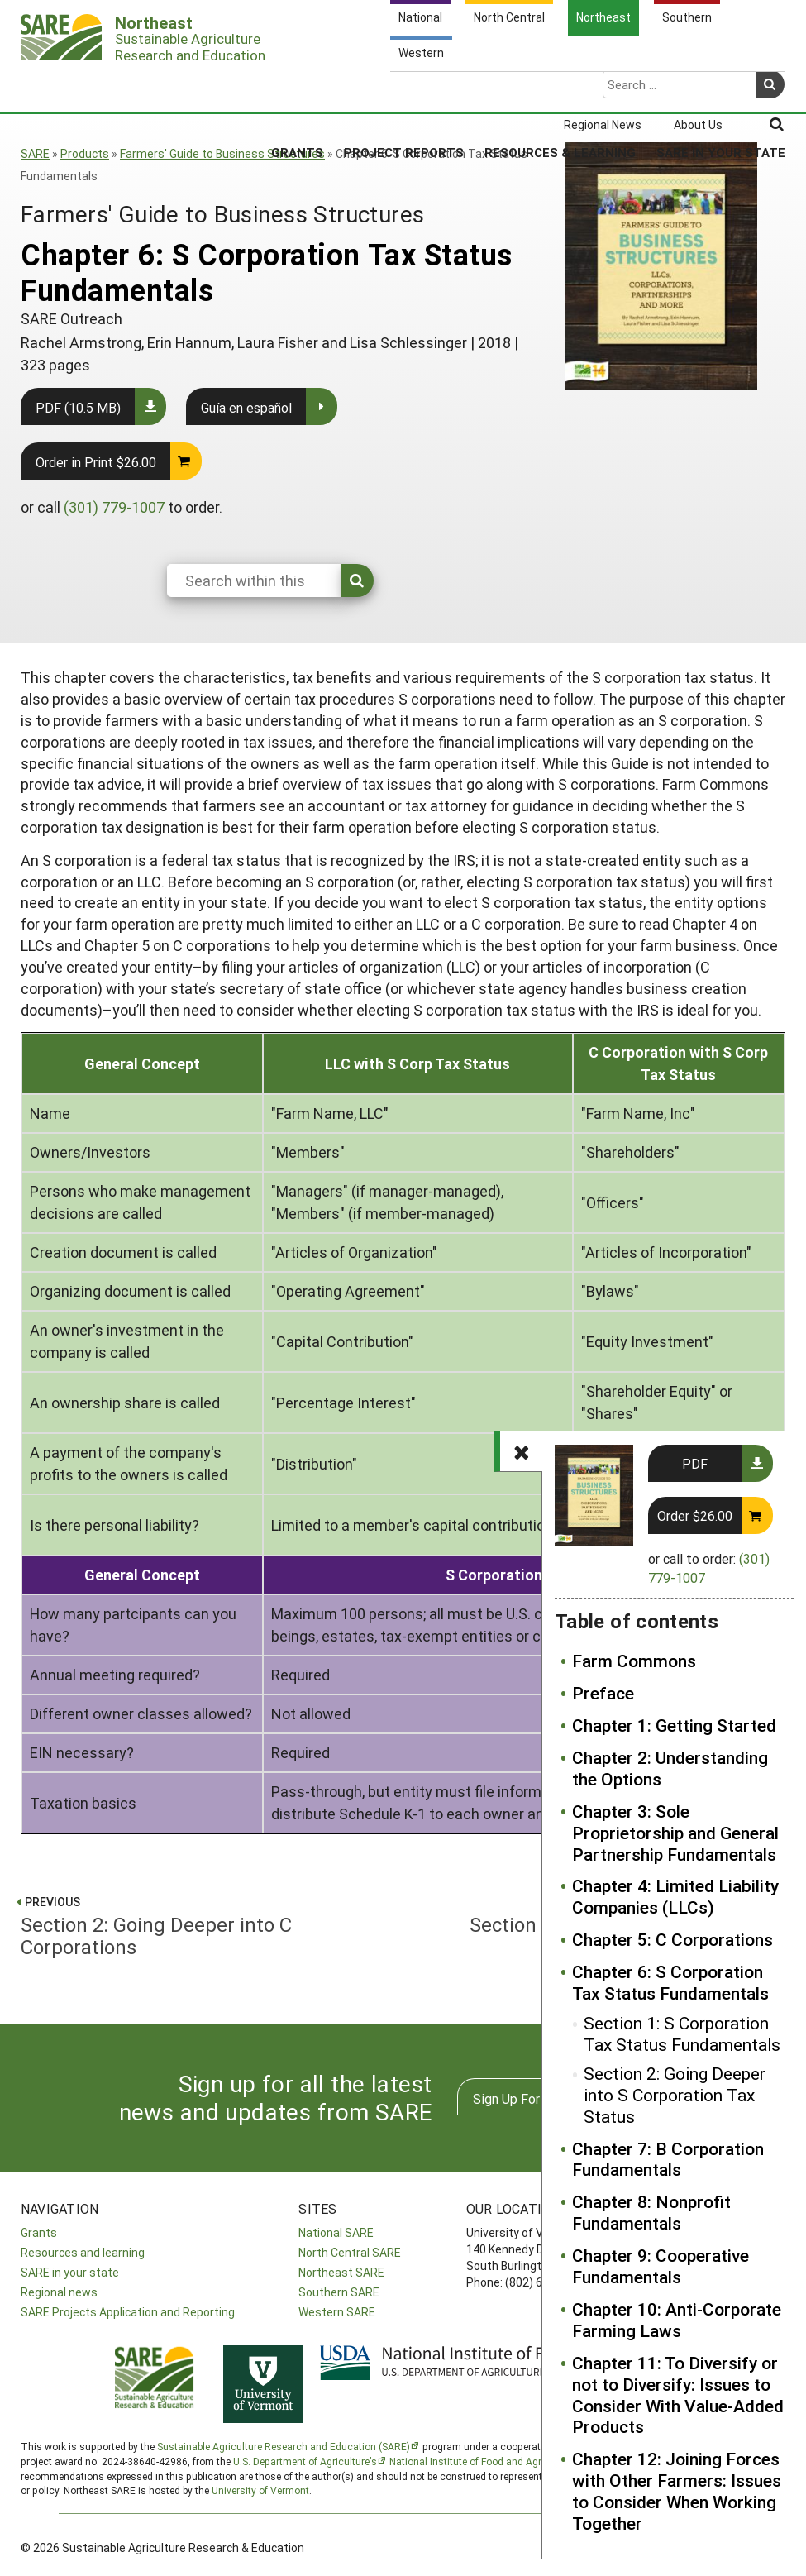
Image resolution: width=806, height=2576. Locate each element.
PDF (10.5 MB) (78, 407)
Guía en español (246, 407)
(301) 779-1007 (114, 507)
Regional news (59, 2292)
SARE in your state (70, 2272)
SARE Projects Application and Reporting (128, 2312)
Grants (297, 87)
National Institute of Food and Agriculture (482, 2461)
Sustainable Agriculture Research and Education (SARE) (283, 2446)
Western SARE (336, 2312)
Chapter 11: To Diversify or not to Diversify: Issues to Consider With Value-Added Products (678, 2396)
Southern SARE (338, 2292)
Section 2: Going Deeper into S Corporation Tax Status (674, 2095)
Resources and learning (83, 2252)
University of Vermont (260, 2490)
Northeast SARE (341, 2272)
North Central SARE (349, 2252)
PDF (695, 1463)
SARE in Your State (720, 87)
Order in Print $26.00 (96, 462)
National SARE (336, 2232)
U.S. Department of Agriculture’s (305, 2461)
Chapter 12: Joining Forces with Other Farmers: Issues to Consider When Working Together (676, 2492)
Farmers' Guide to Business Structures (222, 153)
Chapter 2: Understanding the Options (670, 1768)
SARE (35, 153)
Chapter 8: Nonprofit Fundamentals (651, 2212)
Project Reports (404, 87)
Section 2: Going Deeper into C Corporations (205, 1924)
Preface (603, 1693)
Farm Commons (634, 1661)
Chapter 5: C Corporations (672, 1940)
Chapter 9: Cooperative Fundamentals (660, 2266)
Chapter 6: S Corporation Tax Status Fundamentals (670, 1983)
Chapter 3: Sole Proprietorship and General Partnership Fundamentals (675, 1833)
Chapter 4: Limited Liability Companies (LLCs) (675, 1897)
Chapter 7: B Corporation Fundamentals (668, 2160)
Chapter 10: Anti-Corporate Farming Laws (676, 2320)
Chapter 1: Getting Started (674, 1726)
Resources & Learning (560, 87)
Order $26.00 (694, 1515)
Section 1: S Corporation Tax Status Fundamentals (682, 2034)
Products (84, 153)
